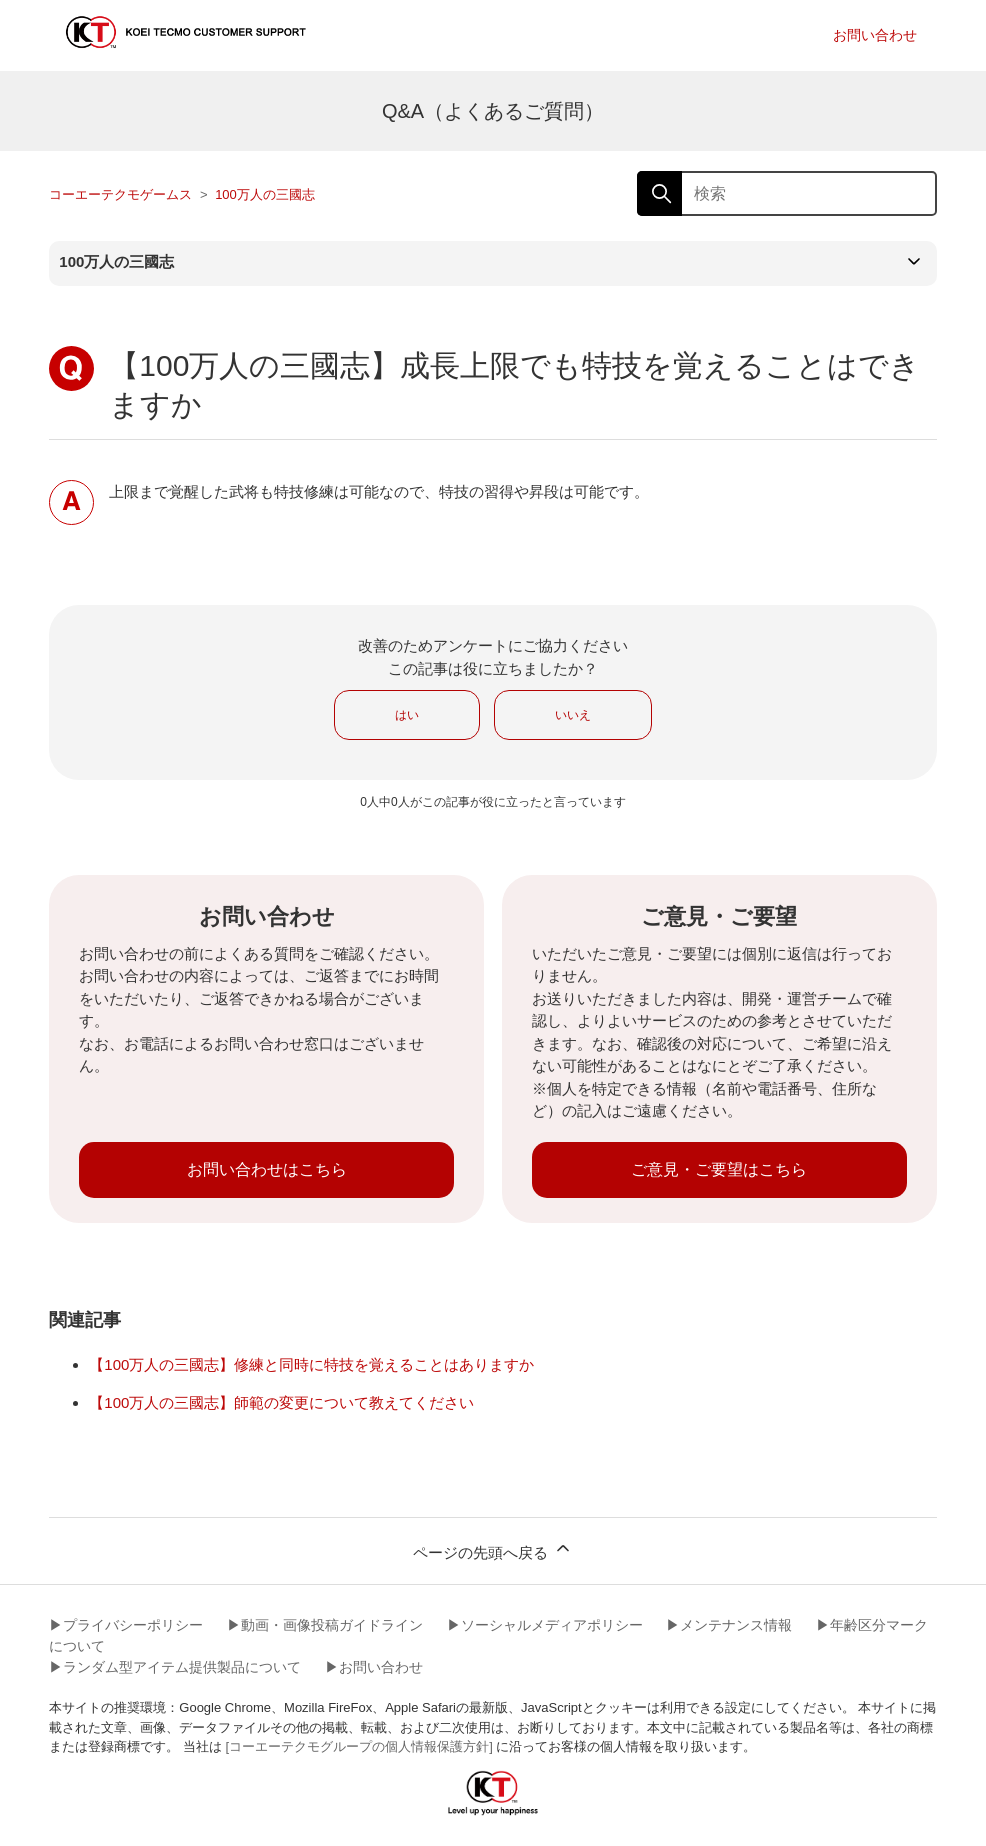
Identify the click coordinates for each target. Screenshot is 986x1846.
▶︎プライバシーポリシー (126, 1625)
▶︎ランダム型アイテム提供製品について (175, 1667)
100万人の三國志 (265, 194)
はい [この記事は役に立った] (407, 715)
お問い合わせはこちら (267, 1169)
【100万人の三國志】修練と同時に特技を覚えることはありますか (311, 1364)
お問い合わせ (875, 35)
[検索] (787, 193)
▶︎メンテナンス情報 (729, 1625)
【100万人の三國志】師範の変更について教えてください (281, 1402)
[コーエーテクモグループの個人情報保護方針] (359, 1746)
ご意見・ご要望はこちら (719, 1169)
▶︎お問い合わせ (374, 1667)
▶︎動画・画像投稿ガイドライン (325, 1625)
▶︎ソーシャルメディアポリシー (545, 1625)
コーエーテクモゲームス (120, 194)
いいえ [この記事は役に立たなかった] (573, 715)
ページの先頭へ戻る (492, 1549)
